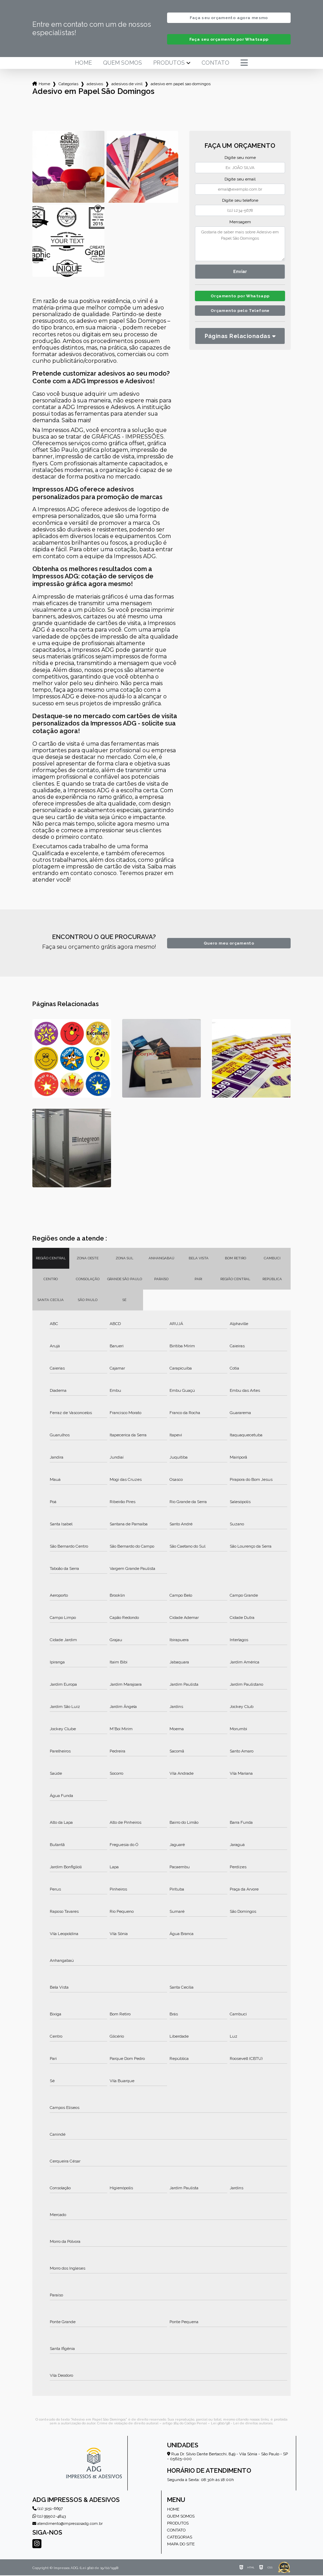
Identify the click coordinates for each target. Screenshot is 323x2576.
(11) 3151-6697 (47, 2509)
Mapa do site (181, 2544)
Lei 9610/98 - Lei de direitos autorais (242, 2424)
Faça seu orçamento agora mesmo (229, 18)
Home (83, 64)
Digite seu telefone (240, 201)
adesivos (95, 84)
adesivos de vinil (126, 84)
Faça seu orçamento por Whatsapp (229, 39)
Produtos (169, 64)
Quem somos (122, 64)
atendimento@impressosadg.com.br (67, 2524)
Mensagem (240, 222)
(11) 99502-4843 (49, 2516)
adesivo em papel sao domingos (181, 84)
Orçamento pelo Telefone (240, 313)
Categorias (68, 84)
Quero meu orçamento (229, 943)
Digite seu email (239, 179)
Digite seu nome (240, 158)
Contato (215, 64)
